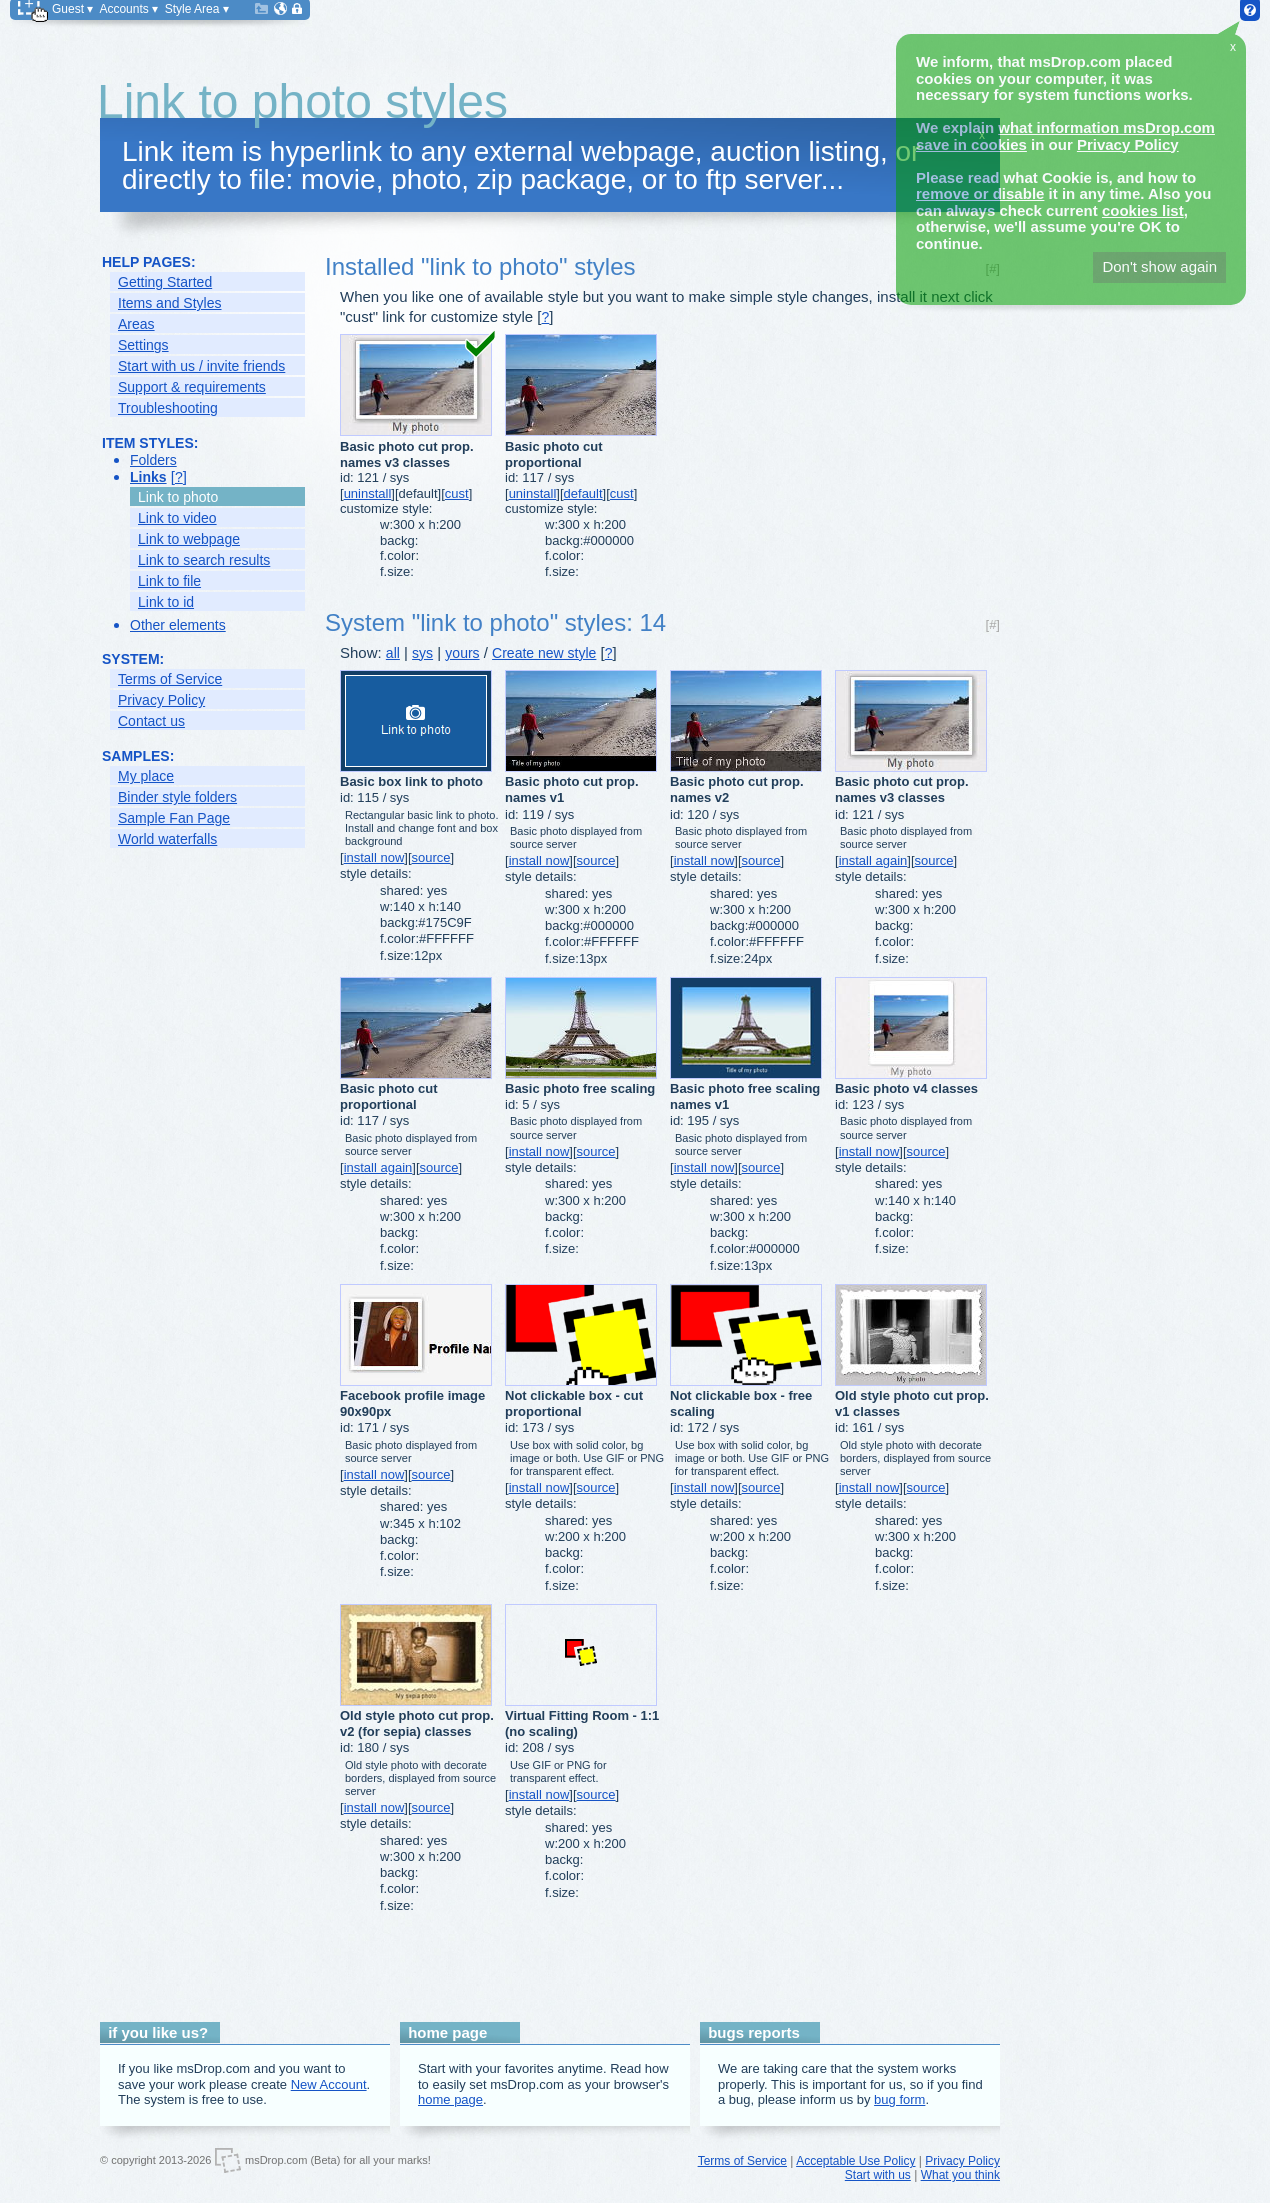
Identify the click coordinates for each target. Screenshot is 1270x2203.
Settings (143, 345)
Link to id (166, 602)
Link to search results (204, 560)
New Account (329, 2084)
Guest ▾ (72, 9)
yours (462, 653)
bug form (899, 2099)
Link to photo (178, 497)
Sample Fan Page (174, 818)
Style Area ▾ (197, 9)
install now (374, 857)
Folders (153, 460)
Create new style (544, 653)
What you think (960, 2175)
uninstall (368, 493)
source (431, 857)
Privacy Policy (161, 700)
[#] (993, 624)
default (583, 493)
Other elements (178, 625)
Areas (136, 324)
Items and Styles (170, 303)
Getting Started (165, 282)
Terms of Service (170, 679)
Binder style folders (177, 797)
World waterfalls (167, 839)
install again (873, 860)
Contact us (151, 721)
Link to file (169, 581)
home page (450, 2099)
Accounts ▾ (128, 9)
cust (457, 493)
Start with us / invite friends (201, 366)
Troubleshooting (168, 408)
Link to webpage (189, 539)
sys (422, 653)
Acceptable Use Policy (855, 2161)
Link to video (177, 518)
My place (146, 776)
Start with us (878, 2175)
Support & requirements (192, 387)
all (393, 653)
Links (148, 477)
